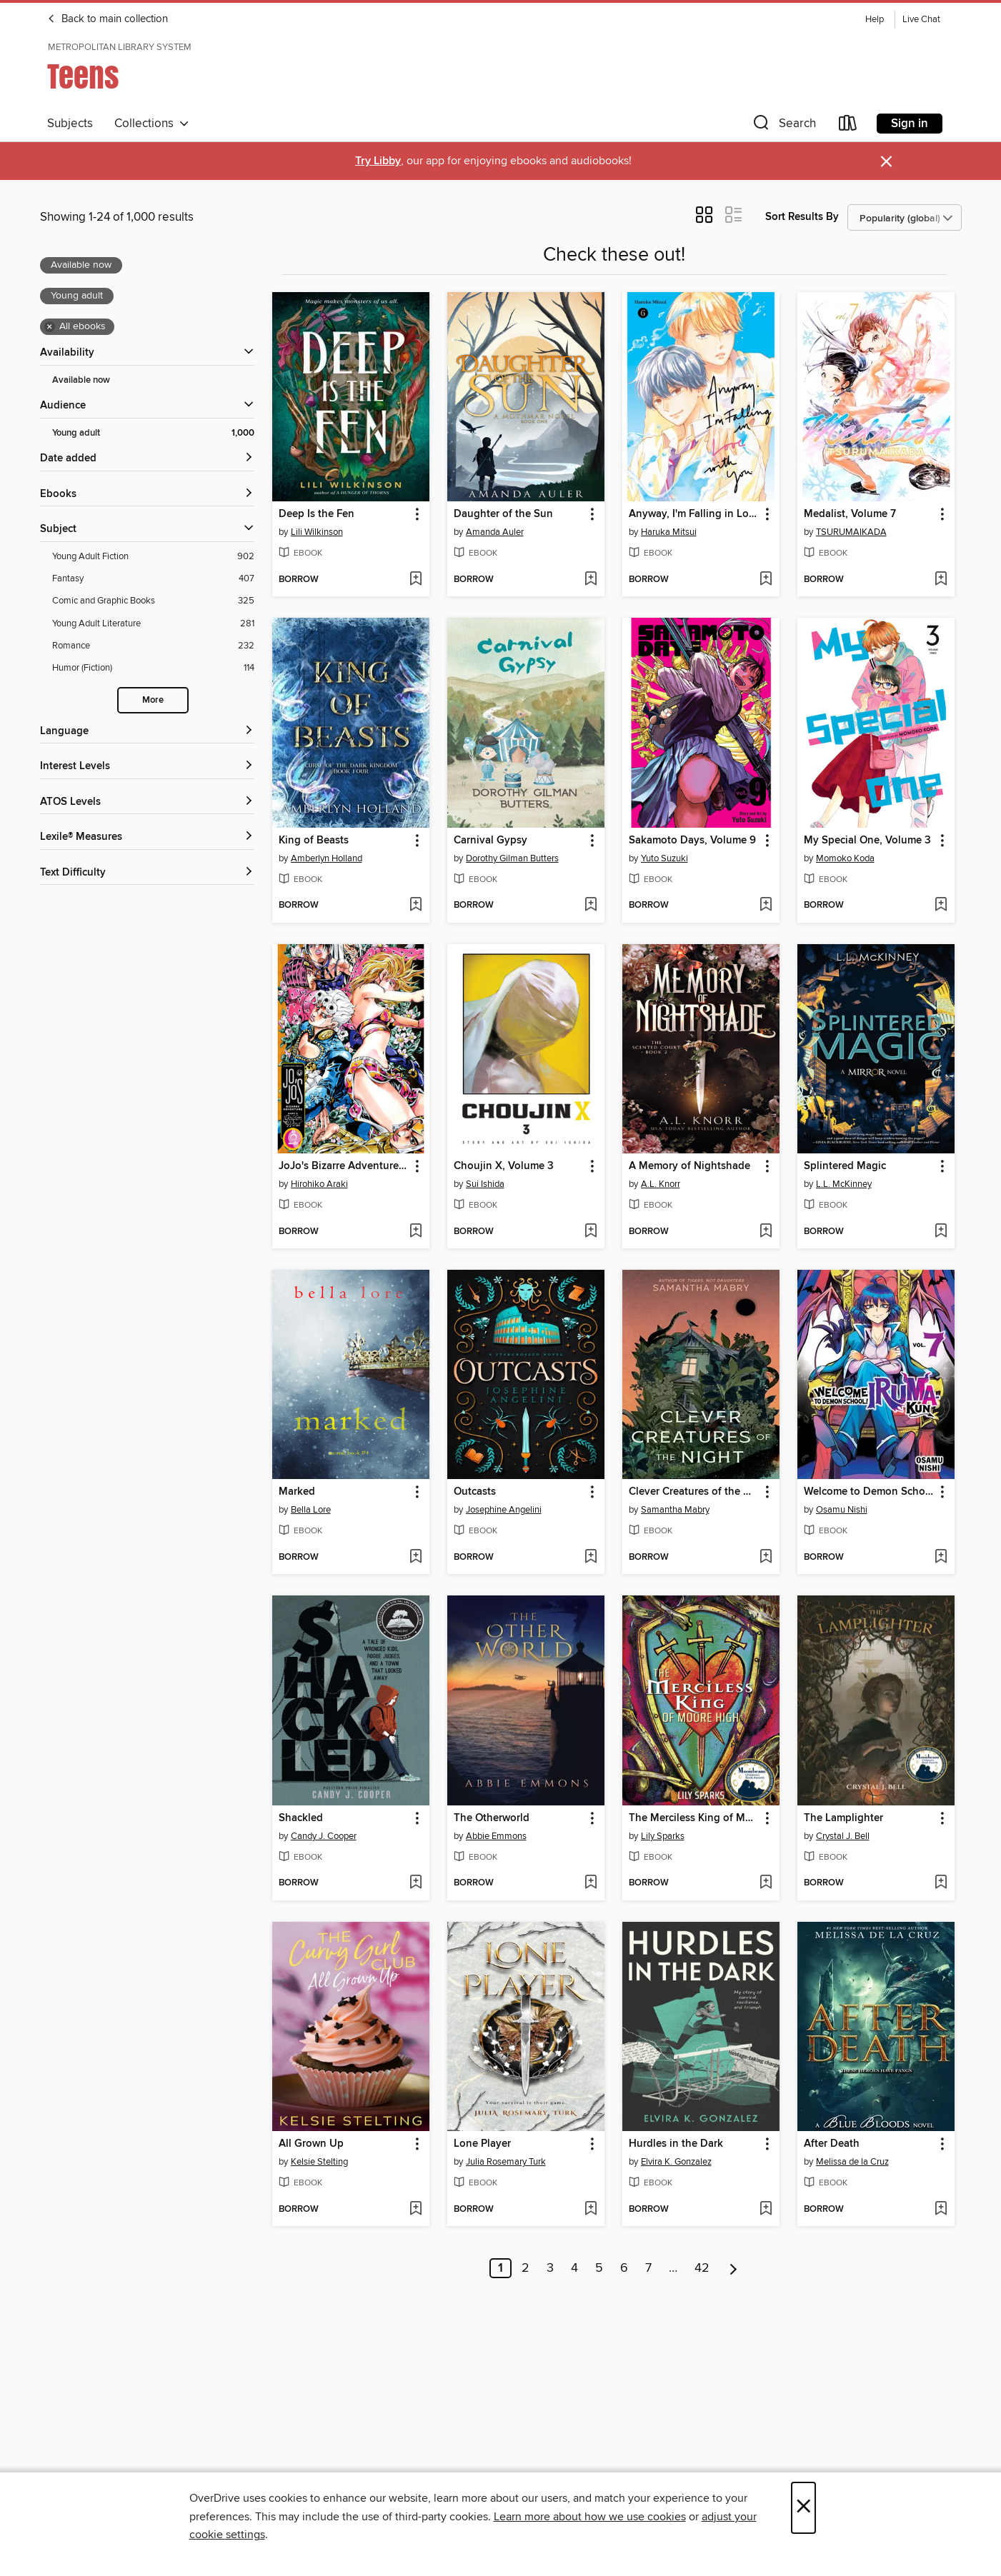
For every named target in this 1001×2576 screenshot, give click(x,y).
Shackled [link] (301, 1818)
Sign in (909, 123)
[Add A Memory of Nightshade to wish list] (766, 1232)
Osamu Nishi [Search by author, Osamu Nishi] (841, 1509)
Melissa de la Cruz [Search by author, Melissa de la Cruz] (852, 2161)
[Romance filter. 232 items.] (153, 645)
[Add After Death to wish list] (941, 2209)
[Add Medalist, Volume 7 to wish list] (941, 580)
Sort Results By (802, 217)
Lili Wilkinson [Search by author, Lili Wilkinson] (317, 532)
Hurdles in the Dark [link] (676, 2144)
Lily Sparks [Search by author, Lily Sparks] (662, 1836)
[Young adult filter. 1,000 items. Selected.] (153, 433)
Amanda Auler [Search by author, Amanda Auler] (495, 532)
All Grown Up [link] (311, 2144)
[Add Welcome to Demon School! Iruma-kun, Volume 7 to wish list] (941, 1557)
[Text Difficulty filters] (147, 873)
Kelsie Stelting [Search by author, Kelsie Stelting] (319, 2161)
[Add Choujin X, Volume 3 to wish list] (590, 1232)
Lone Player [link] (482, 2144)
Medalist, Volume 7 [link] (850, 514)
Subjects (70, 123)
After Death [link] (832, 2144)
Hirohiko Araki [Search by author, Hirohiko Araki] (319, 1184)
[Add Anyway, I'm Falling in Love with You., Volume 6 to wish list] (766, 580)
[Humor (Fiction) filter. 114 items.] (153, 668)
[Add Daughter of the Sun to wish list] (590, 580)
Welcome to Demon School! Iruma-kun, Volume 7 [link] (869, 1491)
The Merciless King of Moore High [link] (694, 1818)
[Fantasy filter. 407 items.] (153, 578)
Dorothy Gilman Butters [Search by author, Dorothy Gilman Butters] (512, 858)
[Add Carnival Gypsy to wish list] (590, 905)
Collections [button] (151, 123)
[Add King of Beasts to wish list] (415, 905)
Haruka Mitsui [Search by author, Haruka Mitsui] (669, 532)
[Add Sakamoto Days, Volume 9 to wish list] (766, 905)
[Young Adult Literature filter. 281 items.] (153, 623)
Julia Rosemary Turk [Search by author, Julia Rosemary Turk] (506, 2161)
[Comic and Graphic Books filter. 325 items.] (153, 600)
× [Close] (803, 2508)
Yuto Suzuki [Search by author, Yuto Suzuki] (664, 858)
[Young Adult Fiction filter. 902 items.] (153, 556)
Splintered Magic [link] (845, 1166)
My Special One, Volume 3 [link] (867, 840)
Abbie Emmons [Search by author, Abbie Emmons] (496, 1836)
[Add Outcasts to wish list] (590, 1557)
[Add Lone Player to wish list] (590, 2209)
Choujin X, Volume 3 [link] (504, 1166)
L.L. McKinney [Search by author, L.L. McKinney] (844, 1184)
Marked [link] (297, 1491)
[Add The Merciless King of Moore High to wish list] (766, 1883)
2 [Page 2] (525, 2268)
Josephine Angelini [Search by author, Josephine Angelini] (504, 1509)
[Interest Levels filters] (147, 766)
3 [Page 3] (550, 2268)
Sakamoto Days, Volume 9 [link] (692, 840)
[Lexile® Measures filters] (147, 837)
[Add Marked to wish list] (415, 1557)
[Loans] (848, 126)
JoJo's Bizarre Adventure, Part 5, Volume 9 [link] (344, 1166)
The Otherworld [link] (491, 1818)
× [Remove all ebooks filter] (49, 327)
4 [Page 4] (574, 2268)
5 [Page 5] (599, 2268)
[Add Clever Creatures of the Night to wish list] (766, 1557)
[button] (783, 126)
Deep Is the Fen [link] (316, 514)
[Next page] (733, 2268)
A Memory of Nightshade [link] (689, 1166)
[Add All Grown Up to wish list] (415, 2209)
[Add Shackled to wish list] (415, 1883)
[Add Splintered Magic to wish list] (941, 1232)
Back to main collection (107, 19)
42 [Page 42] (701, 2268)
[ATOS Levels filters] (147, 802)
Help (874, 19)
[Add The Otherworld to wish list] (590, 1883)
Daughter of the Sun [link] (503, 514)
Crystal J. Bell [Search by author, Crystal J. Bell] (843, 1836)
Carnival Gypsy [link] (490, 840)
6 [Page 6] (624, 2268)
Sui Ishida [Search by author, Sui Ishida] (485, 1184)
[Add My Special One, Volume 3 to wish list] (941, 905)
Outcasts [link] (475, 1491)
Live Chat (921, 19)
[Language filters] (147, 731)
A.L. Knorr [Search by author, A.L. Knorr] (660, 1184)
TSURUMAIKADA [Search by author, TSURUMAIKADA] (851, 532)
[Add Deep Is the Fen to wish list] (415, 580)
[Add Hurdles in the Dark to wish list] (766, 2209)
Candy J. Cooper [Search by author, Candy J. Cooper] (324, 1836)
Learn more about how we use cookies (590, 2517)
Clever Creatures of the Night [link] (694, 1491)
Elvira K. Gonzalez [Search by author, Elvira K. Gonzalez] (676, 2161)
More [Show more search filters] (153, 700)
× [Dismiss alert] (886, 162)
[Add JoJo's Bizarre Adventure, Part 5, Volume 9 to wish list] (415, 1232)
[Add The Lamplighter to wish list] (941, 1883)
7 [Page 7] (648, 2268)
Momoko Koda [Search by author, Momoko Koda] (845, 858)
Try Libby (378, 161)
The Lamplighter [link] (843, 1818)
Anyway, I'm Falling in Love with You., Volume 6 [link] (694, 514)
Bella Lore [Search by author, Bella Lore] (311, 1509)
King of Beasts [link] (314, 840)
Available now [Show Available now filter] (81, 380)
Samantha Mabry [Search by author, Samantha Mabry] (675, 1509)
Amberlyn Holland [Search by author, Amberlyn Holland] (326, 858)
